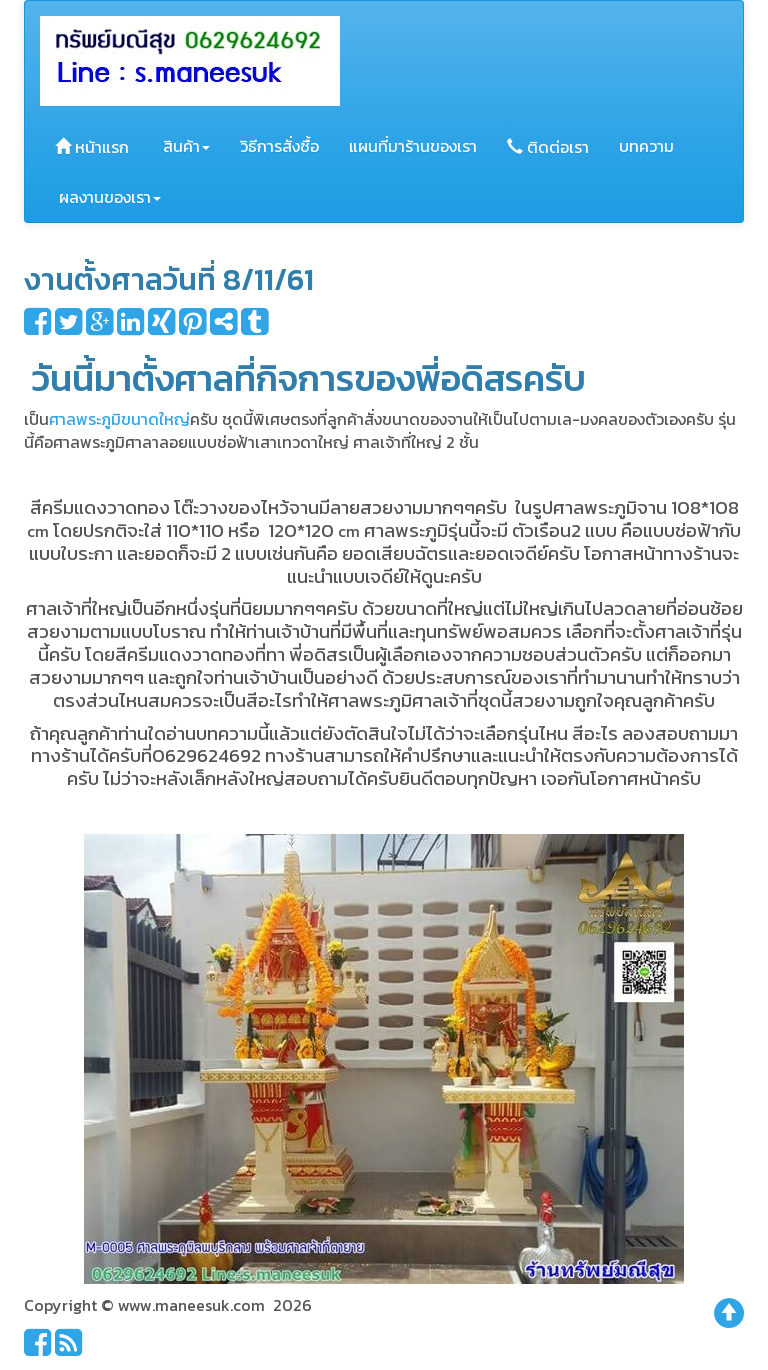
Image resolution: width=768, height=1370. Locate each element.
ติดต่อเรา (548, 147)
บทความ (646, 146)
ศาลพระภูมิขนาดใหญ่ (119, 419)
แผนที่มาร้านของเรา (413, 146)
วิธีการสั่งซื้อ (279, 146)
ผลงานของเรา (108, 197)
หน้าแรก (92, 147)
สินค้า (184, 146)
